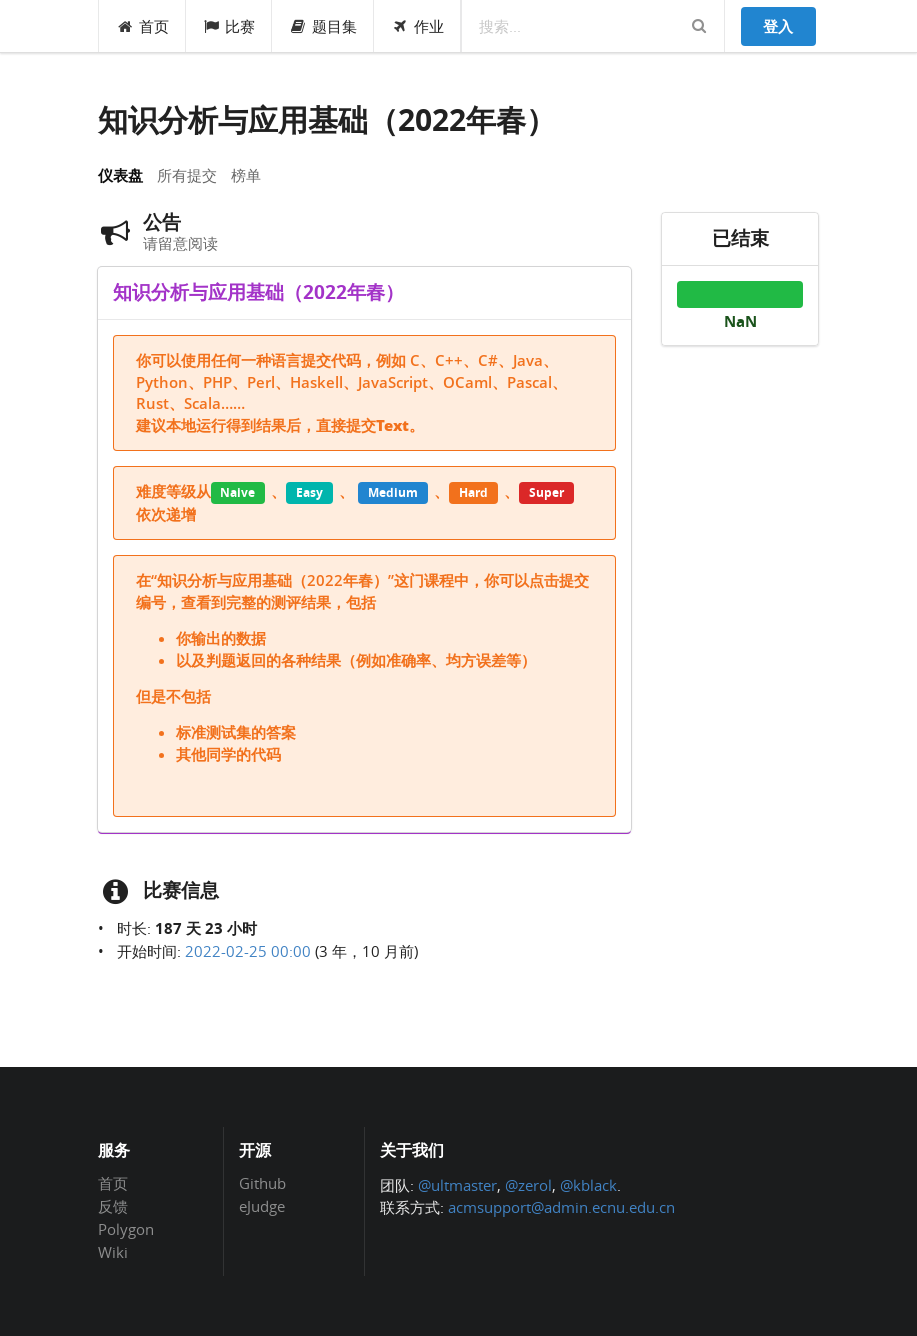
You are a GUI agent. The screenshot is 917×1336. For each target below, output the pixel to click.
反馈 (113, 1206)
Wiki (113, 1251)
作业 (417, 26)
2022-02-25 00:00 (248, 951)
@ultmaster (457, 1185)
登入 (778, 26)
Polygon (126, 1229)
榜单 (246, 175)
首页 (142, 26)
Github (262, 1184)
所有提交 (187, 175)
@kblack (588, 1185)
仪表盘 (120, 175)
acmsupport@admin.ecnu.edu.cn (561, 1207)
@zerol (528, 1185)
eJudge (262, 1205)
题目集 (323, 26)
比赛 (229, 26)
